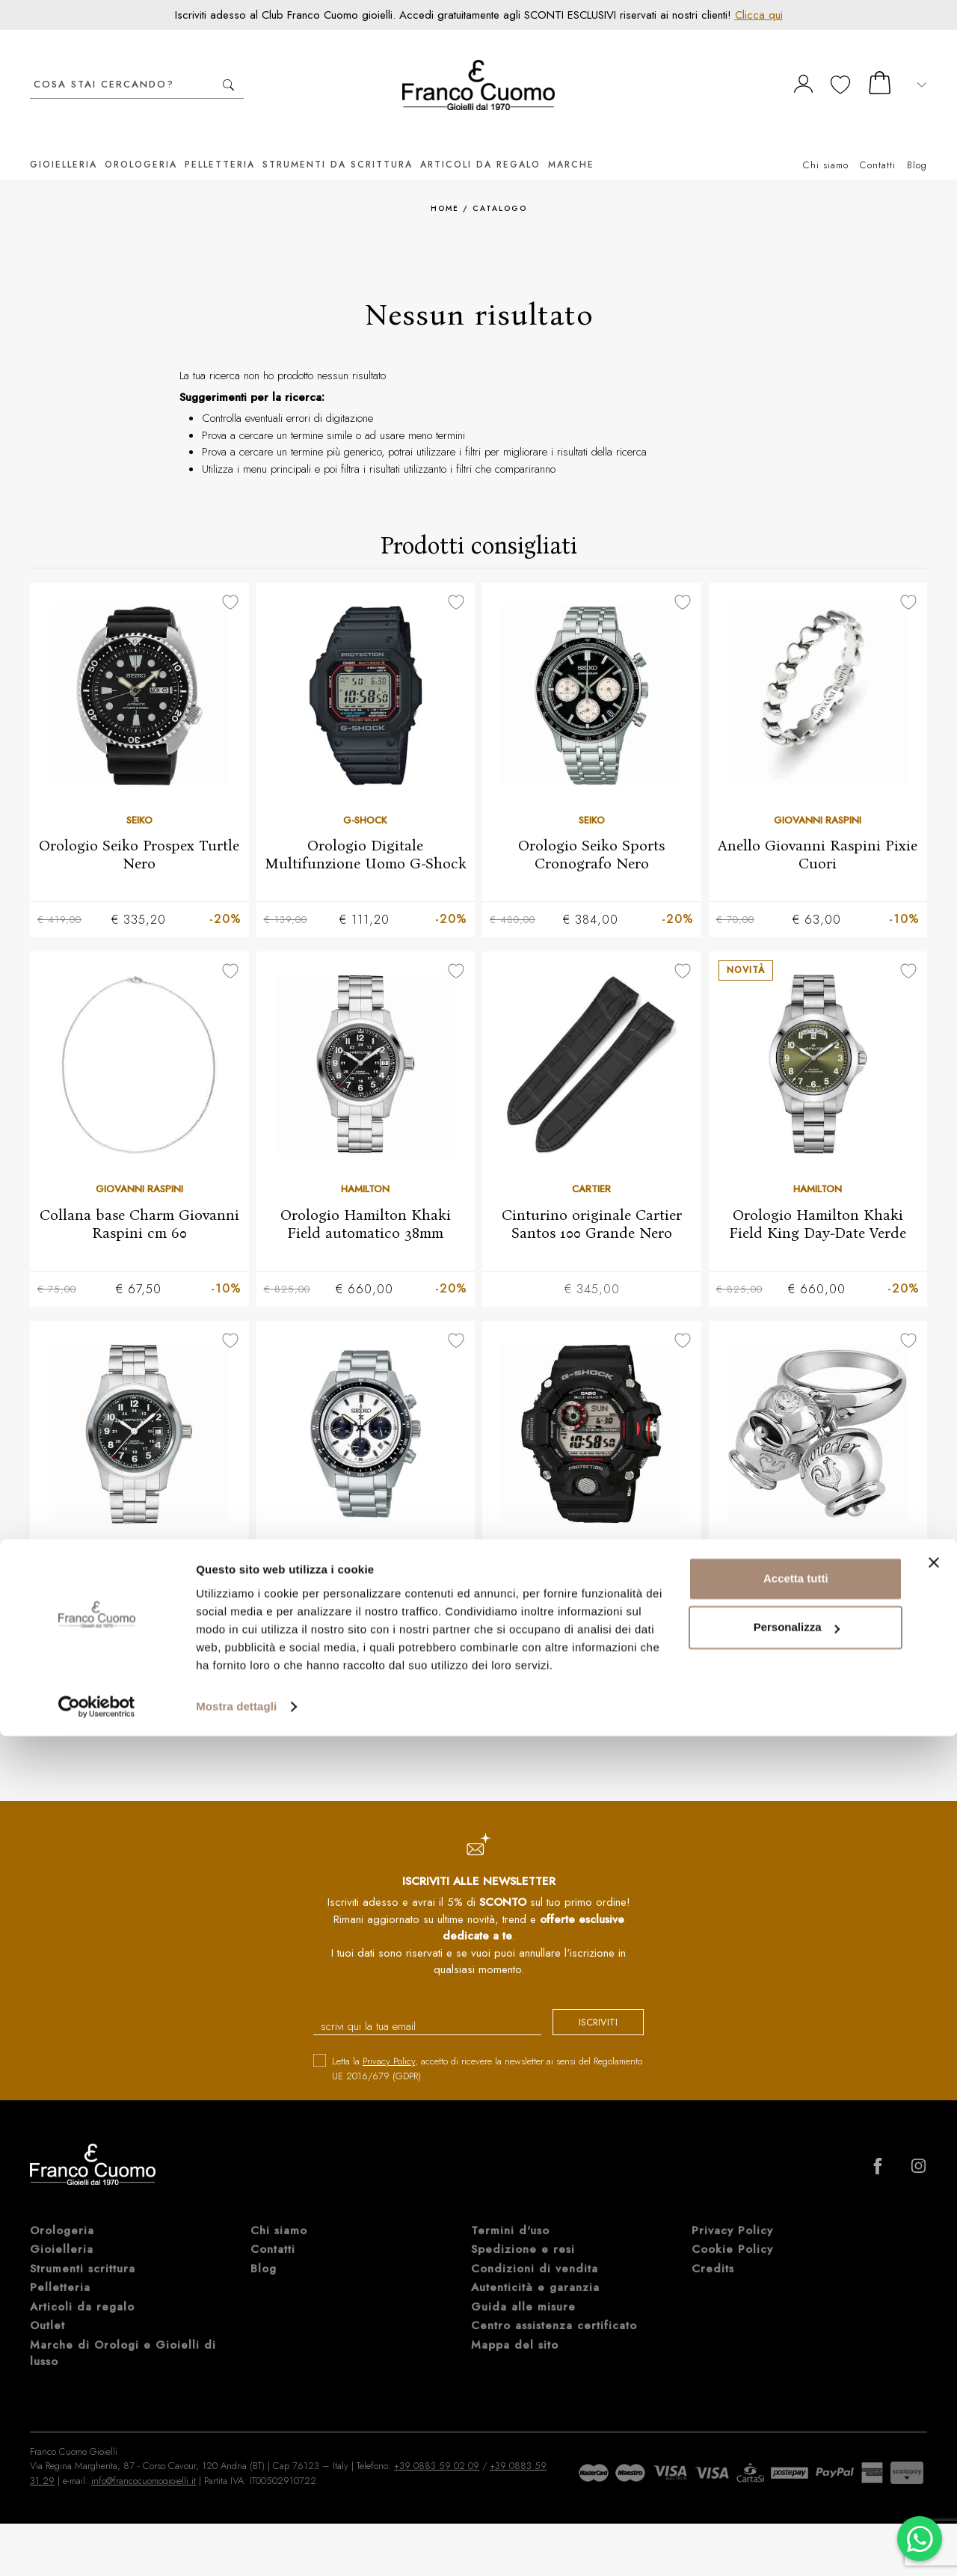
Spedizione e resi (523, 2231)
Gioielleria (63, 142)
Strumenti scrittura (82, 2250)
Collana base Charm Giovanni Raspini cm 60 (139, 1203)
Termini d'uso (510, 2212)
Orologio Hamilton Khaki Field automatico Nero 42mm (139, 1574)
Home (445, 185)
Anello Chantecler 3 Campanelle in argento (817, 1574)
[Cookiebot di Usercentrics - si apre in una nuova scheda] (96, 2547)
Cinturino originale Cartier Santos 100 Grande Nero (592, 1203)
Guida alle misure (523, 2289)
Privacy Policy (389, 2043)
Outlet (47, 2307)
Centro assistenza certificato (554, 2307)
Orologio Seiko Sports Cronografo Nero (591, 832)
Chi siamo (826, 142)
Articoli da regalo (480, 142)
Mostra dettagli (236, 2546)
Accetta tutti (795, 2418)
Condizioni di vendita (534, 2250)
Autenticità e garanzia (535, 2269)
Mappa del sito (514, 2327)
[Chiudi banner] (934, 2402)
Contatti (878, 142)
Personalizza (797, 2467)
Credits (713, 2250)
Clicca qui (759, 15)
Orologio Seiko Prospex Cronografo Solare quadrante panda (365, 1583)
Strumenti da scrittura (337, 142)
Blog (917, 142)
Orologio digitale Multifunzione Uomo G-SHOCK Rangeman (591, 1583)
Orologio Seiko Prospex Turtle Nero (139, 832)
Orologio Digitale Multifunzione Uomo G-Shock (366, 832)
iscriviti (584, 2006)
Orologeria (141, 142)
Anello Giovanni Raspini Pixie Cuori (817, 832)
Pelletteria (220, 142)
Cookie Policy (732, 2231)
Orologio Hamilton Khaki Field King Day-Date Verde (817, 1203)
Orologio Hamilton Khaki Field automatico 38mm (365, 1203)
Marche (571, 142)
